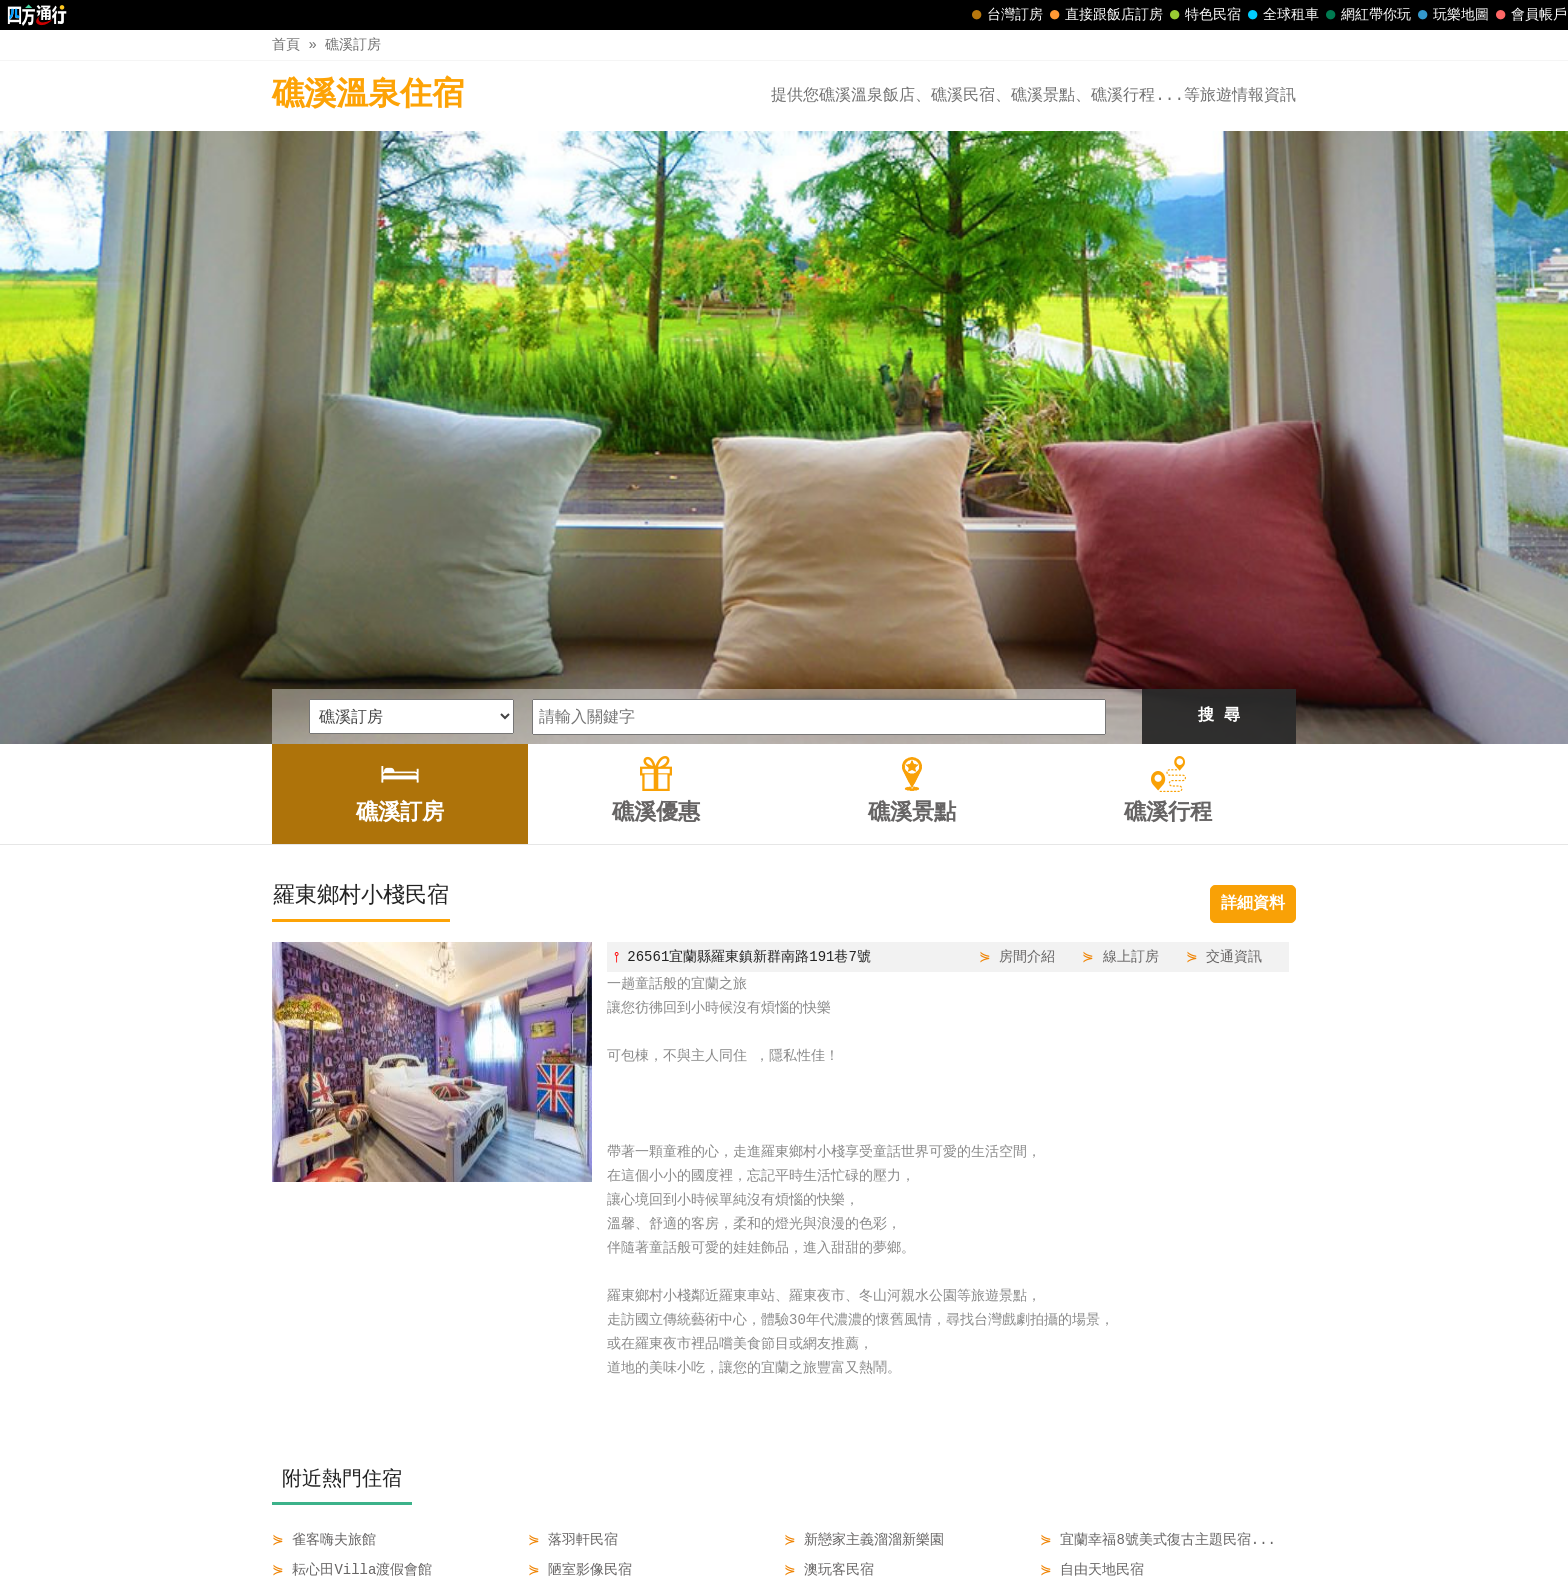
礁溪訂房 (353, 44)
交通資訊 (1234, 670)
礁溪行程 (906, 1527)
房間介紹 (1027, 670)
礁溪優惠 (737, 1527)
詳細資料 (1253, 618)
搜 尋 (1219, 430)
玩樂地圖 (1451, 15)
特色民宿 (1203, 15)
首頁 (286, 44)
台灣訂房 (1005, 15)
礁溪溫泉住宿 (368, 95)
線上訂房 (1131, 670)
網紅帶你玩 (1366, 15)
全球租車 (1281, 15)
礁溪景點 (821, 1527)
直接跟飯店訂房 (1104, 15)
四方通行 (795, 1569)
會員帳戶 (1529, 15)
